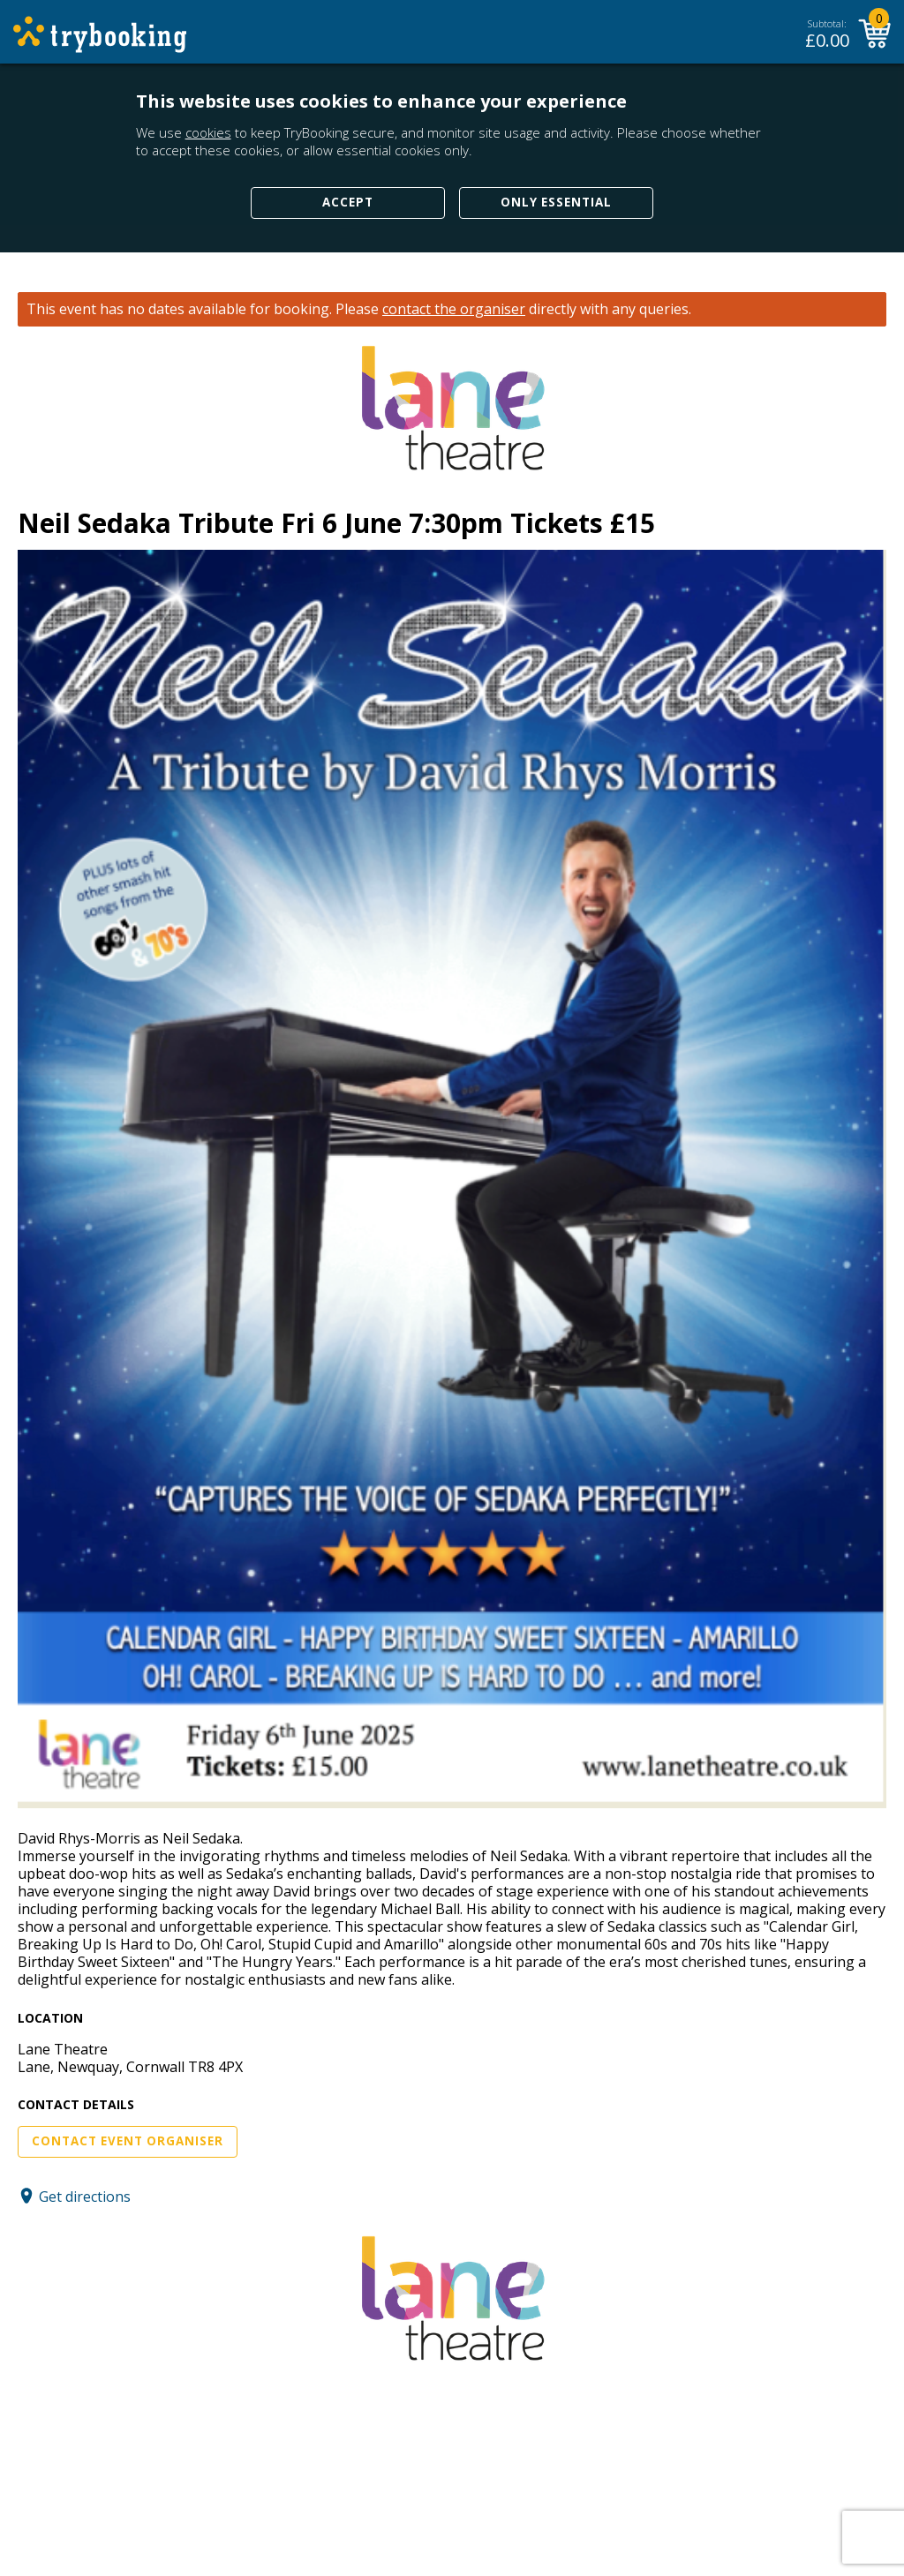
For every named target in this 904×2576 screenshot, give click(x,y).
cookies (208, 132)
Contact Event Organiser (127, 2141)
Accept (347, 202)
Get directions (85, 2195)
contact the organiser (453, 309)
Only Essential (556, 202)
